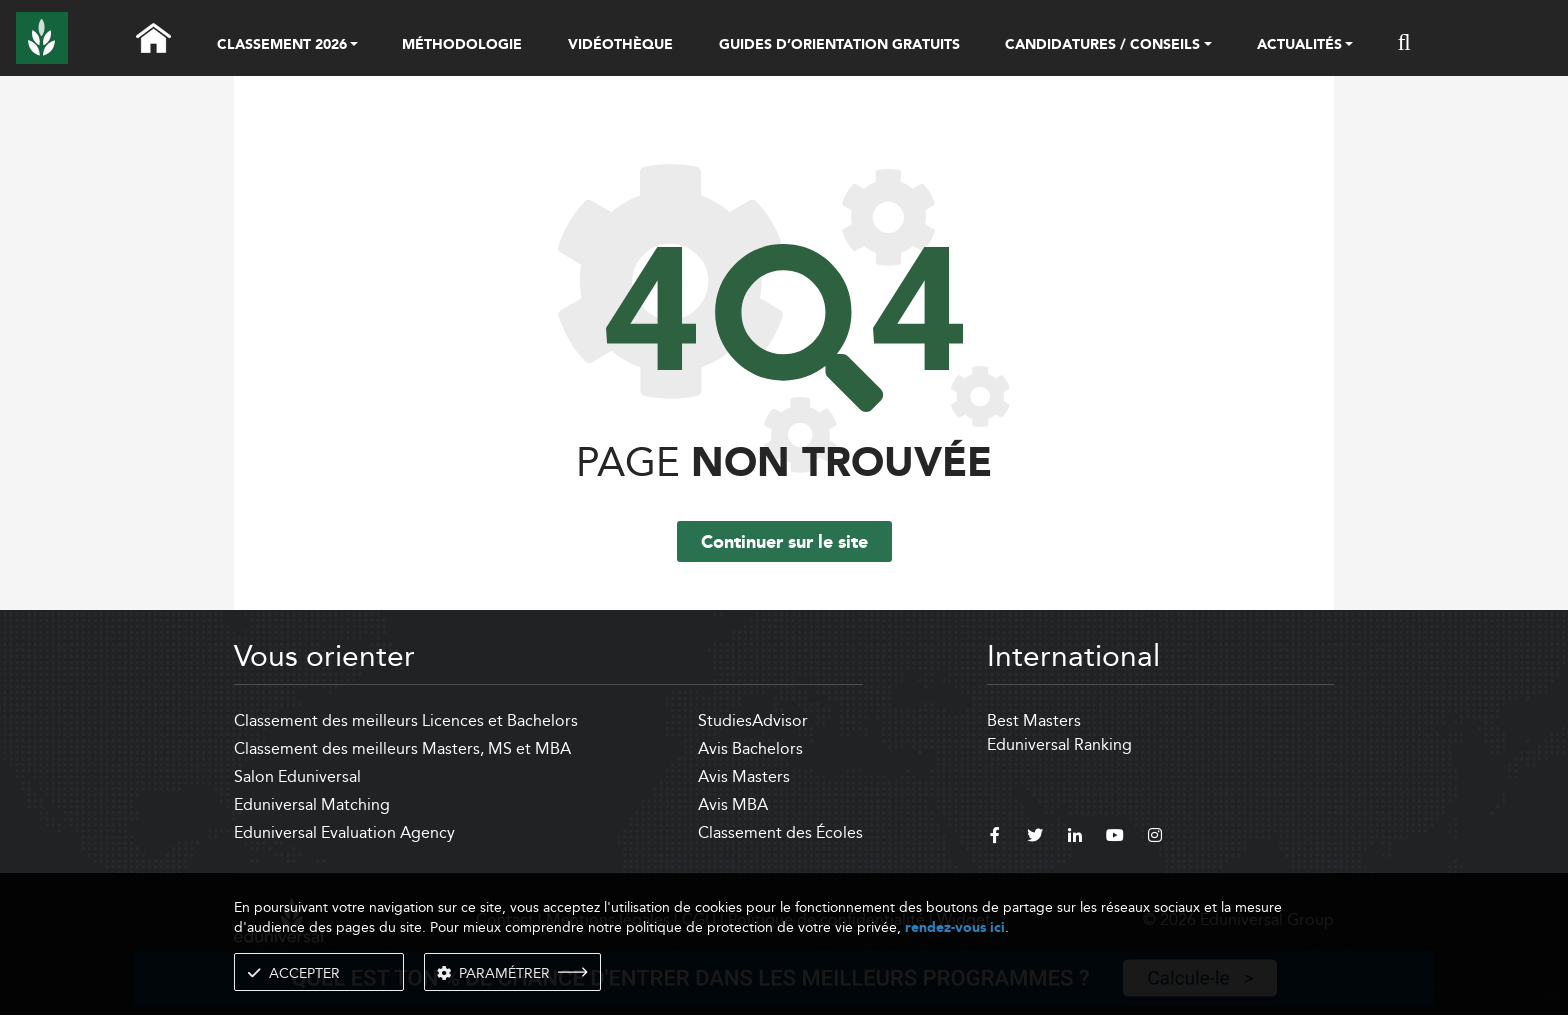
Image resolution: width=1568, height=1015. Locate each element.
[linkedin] (1075, 838)
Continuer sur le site (784, 543)
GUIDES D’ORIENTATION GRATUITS (839, 45)
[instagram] (1155, 838)
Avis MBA (733, 804)
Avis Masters (744, 776)
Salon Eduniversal (297, 776)
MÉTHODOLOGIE (462, 45)
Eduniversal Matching (312, 804)
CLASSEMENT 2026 (282, 46)
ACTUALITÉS (1299, 46)
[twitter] (1035, 838)
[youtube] (1115, 838)
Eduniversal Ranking (1059, 744)
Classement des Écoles (780, 832)
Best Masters (1034, 720)
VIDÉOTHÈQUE (620, 45)
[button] (354, 46)
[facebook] (995, 838)
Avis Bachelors (750, 748)
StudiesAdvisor (753, 720)
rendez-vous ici (955, 927)
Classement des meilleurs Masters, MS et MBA (402, 748)
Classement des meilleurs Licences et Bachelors (406, 720)
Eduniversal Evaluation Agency (344, 832)
